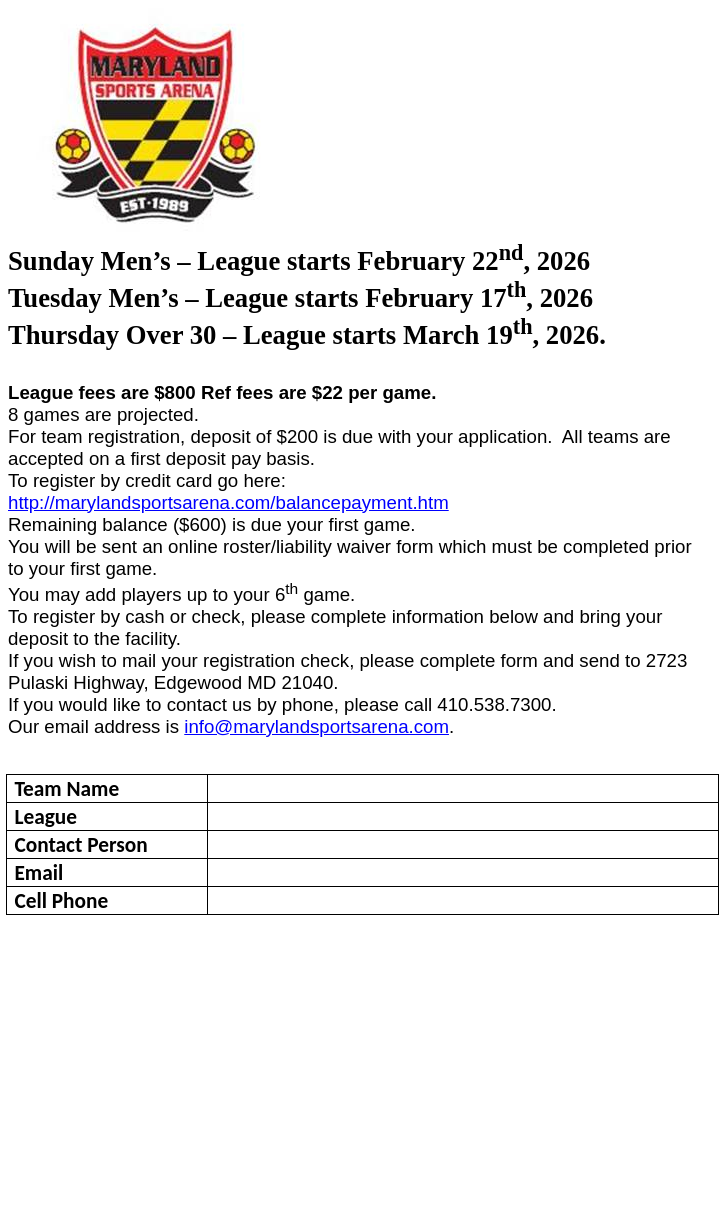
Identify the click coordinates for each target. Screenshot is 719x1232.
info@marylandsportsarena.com (316, 726)
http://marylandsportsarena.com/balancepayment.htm (228, 502)
